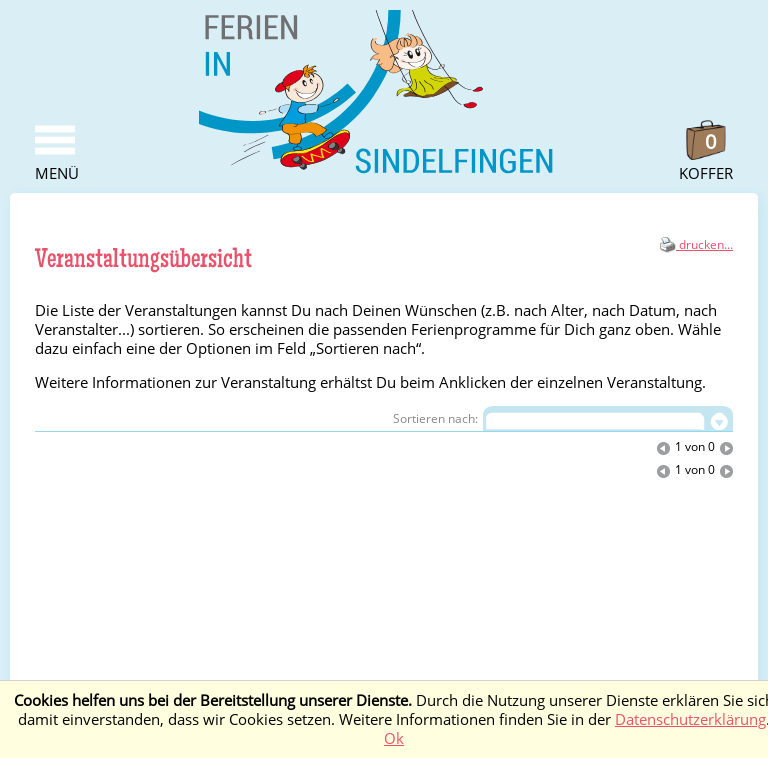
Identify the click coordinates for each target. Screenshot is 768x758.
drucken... (696, 245)
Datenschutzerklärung (690, 719)
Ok (394, 738)
